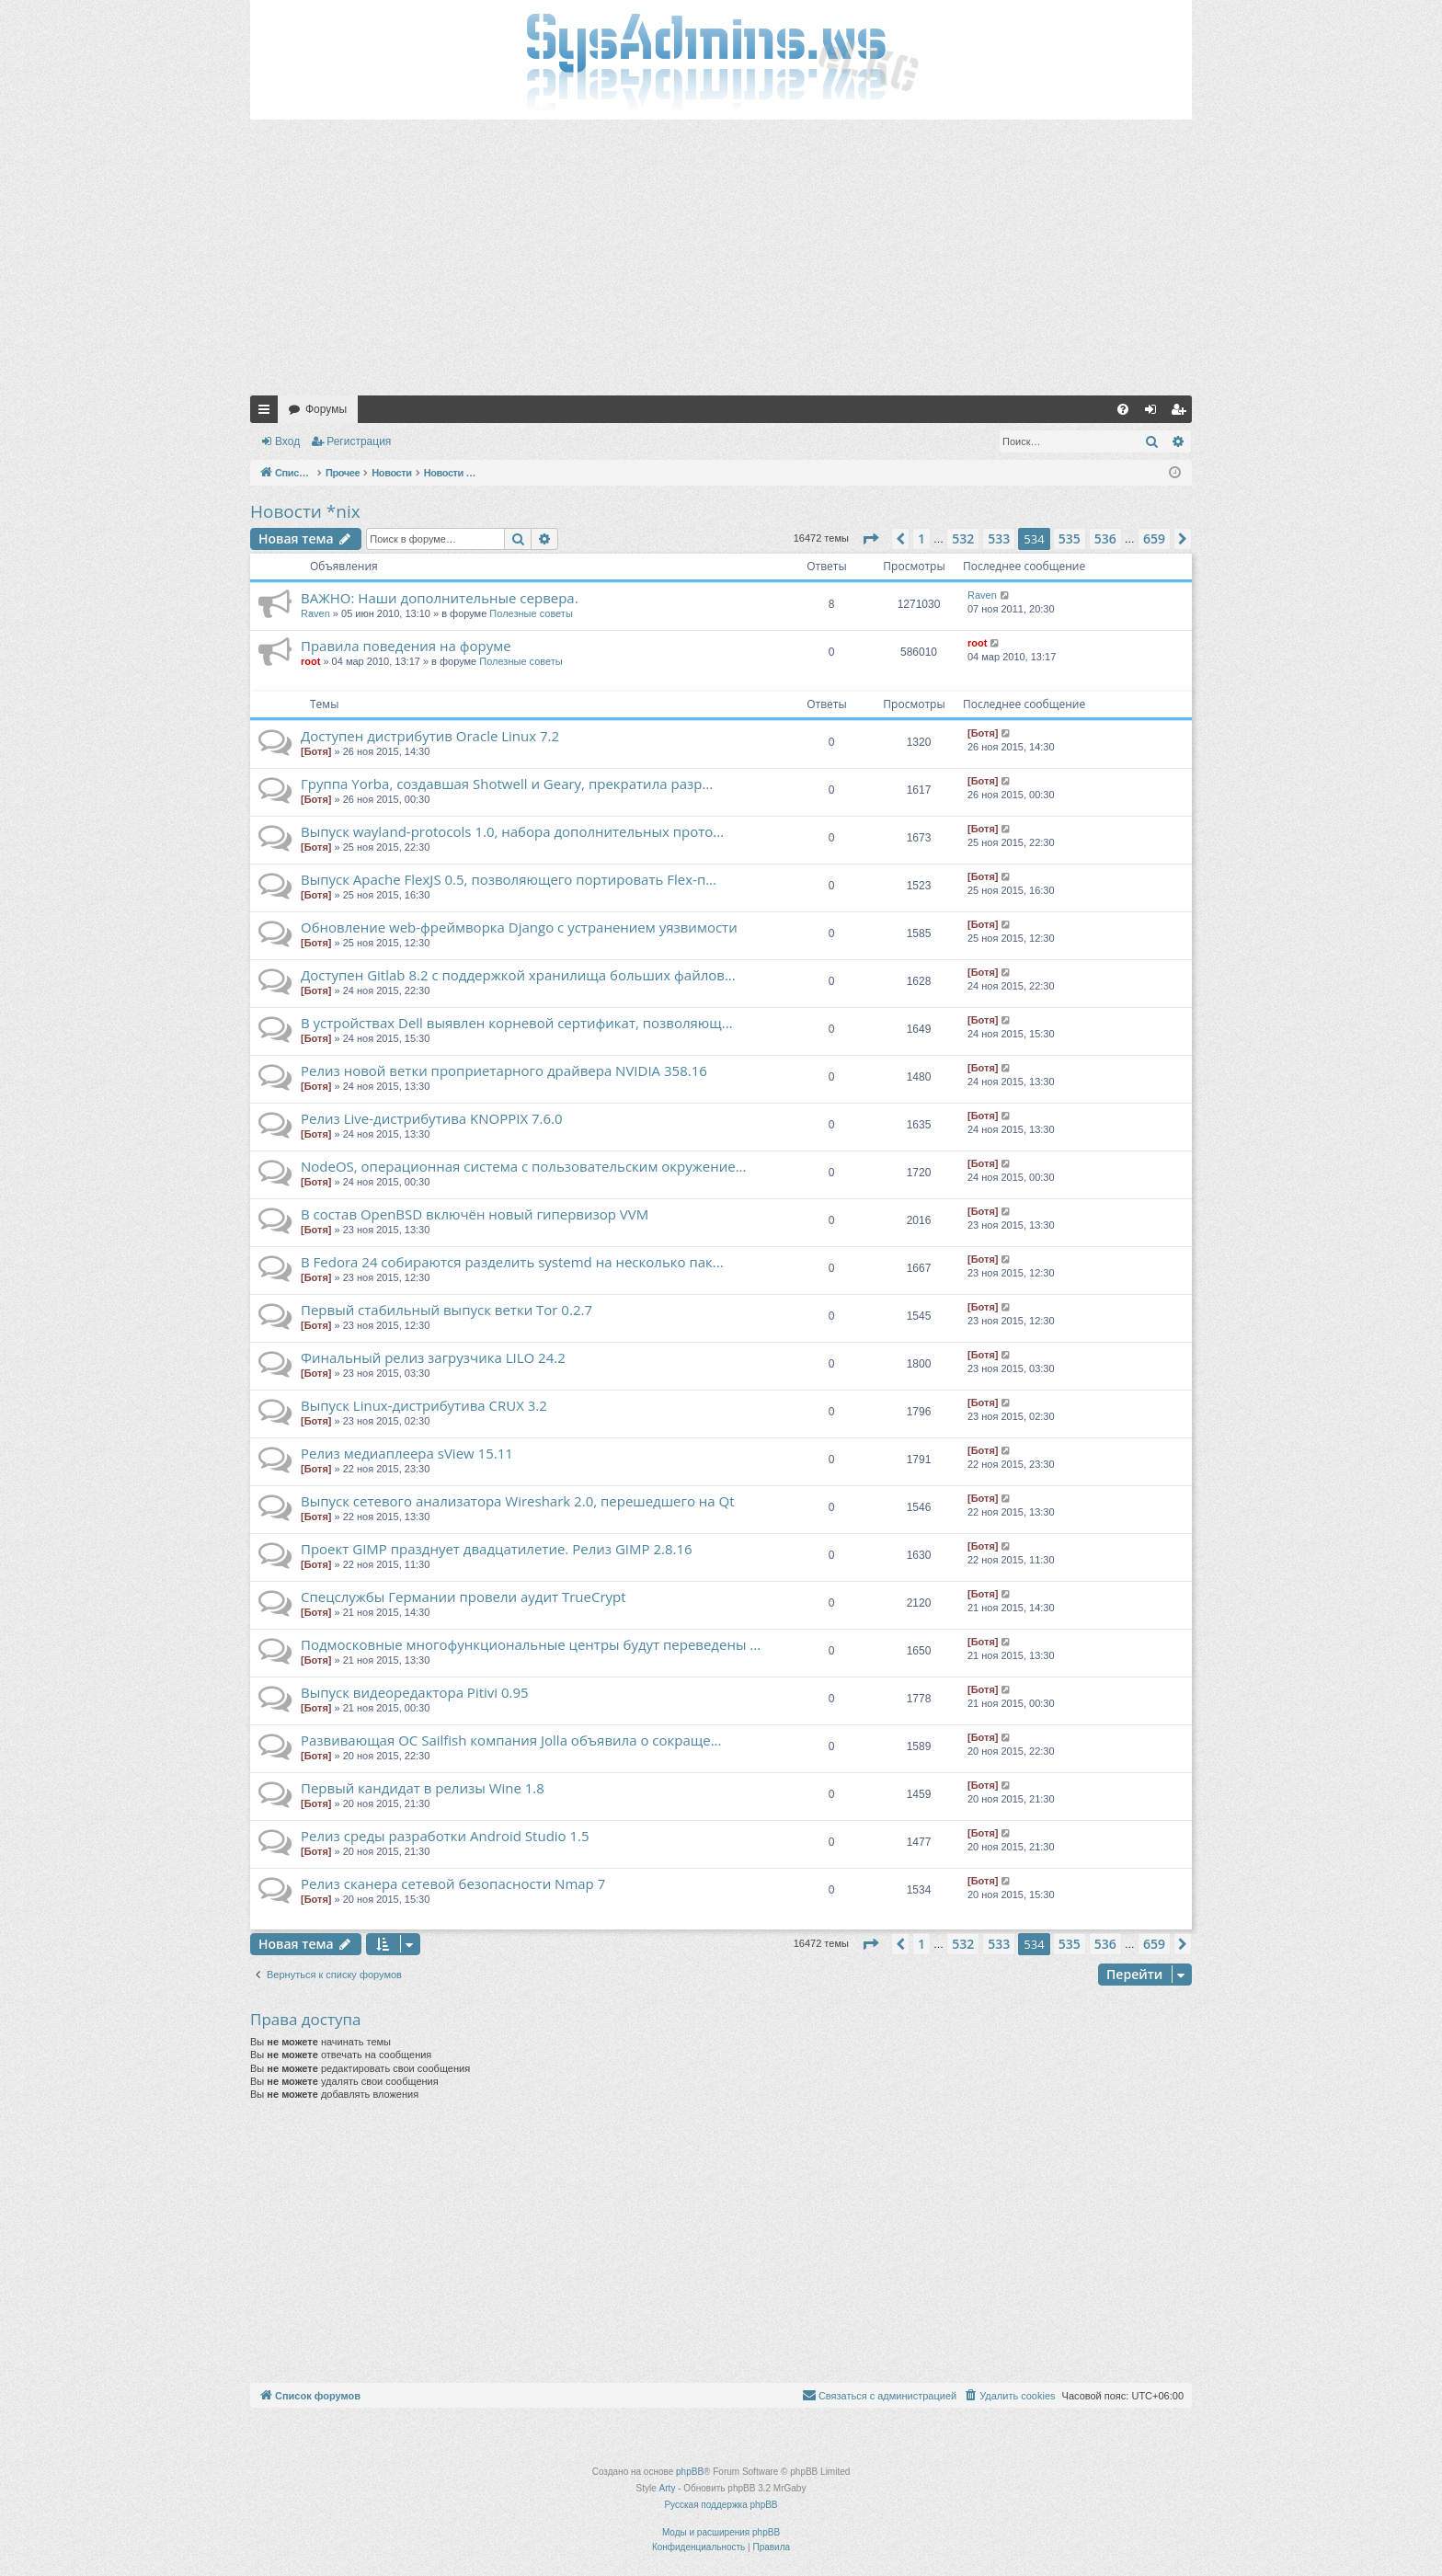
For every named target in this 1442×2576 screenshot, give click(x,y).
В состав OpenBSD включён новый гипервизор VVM (474, 1214)
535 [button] (1070, 538)
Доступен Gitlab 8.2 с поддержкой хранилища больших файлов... (518, 975)
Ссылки (268, 413)
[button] (870, 539)
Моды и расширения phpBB (721, 2532)
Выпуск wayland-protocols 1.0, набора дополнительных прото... (512, 831)
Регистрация (358, 441)
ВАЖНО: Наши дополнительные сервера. (439, 598)
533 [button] (999, 538)
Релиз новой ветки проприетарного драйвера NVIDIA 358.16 (504, 1070)
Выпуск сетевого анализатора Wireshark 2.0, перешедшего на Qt (518, 1501)
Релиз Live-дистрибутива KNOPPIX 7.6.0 (432, 1118)
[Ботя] (316, 751)
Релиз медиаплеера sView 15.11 (407, 1453)
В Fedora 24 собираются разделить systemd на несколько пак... (512, 1262)
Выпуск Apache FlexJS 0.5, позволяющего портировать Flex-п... (508, 879)
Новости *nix (305, 511)
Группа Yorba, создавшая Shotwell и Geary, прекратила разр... (507, 783)
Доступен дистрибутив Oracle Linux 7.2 (430, 736)
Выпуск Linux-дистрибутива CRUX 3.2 (424, 1405)
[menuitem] (1123, 409)
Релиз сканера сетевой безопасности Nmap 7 (453, 1883)
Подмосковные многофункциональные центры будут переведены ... (531, 1644)
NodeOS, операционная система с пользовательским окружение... (523, 1166)
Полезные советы (530, 613)
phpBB (690, 2472)
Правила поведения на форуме (406, 645)
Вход (287, 441)
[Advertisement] (721, 257)
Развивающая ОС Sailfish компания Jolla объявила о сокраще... (511, 1740)
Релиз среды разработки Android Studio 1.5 (445, 1835)
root (310, 661)
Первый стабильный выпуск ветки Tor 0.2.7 (446, 1309)
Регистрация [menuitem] (1182, 413)
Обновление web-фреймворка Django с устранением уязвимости (519, 927)
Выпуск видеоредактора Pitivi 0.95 (415, 1692)
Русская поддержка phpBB (720, 2505)
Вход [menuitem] (1154, 413)
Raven (315, 613)
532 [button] (963, 538)
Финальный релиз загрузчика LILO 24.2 (433, 1357)
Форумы (326, 409)
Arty (667, 2488)
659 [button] (1154, 538)
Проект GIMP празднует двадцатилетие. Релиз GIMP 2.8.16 (496, 1549)
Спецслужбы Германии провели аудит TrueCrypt (463, 1596)
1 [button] (921, 538)
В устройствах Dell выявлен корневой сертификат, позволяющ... (517, 1022)
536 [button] (1105, 538)
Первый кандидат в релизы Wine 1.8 (422, 1788)
